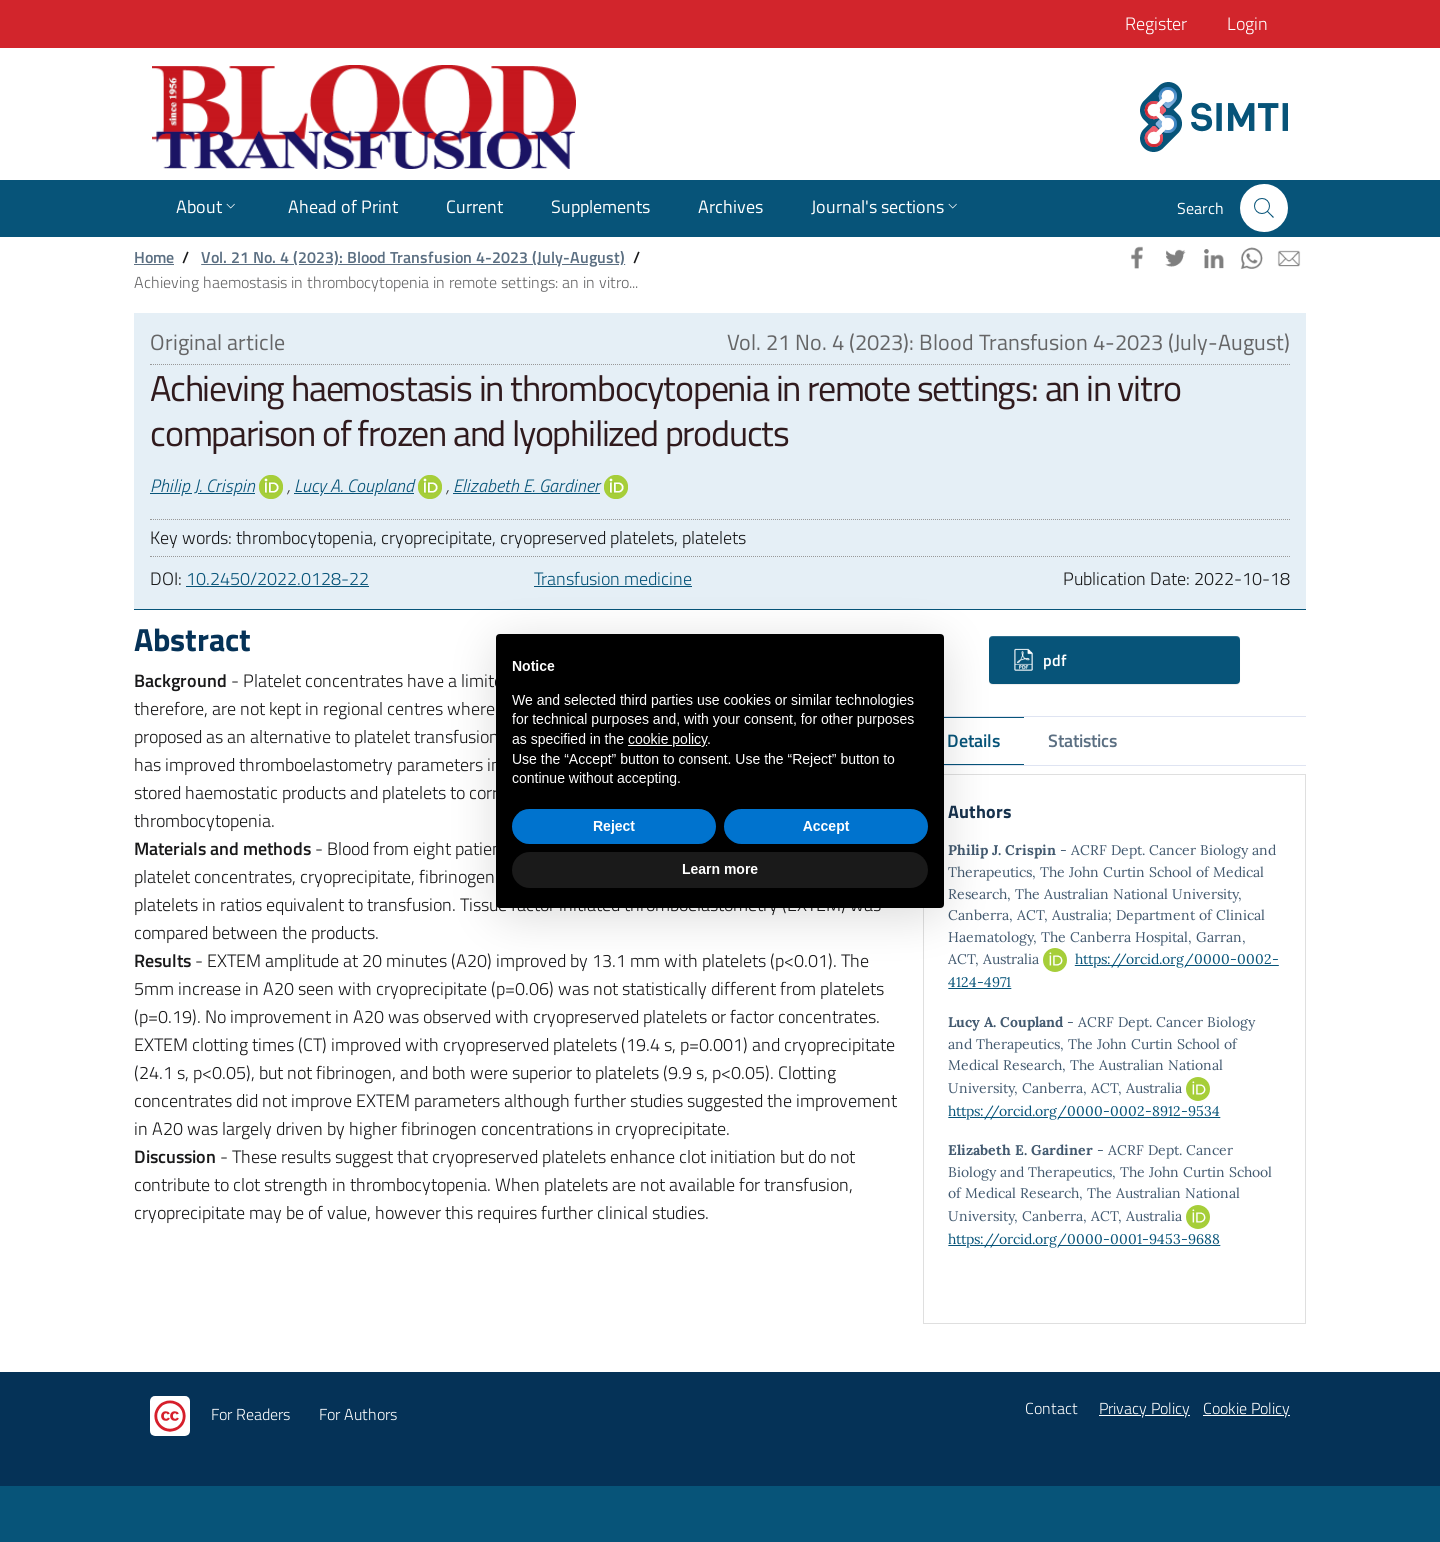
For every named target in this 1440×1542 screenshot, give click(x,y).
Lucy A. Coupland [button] (354, 485)
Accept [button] (826, 826)
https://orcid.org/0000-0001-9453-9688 (1084, 1240)
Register (1156, 23)
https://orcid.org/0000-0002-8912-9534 (1084, 1111)
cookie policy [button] (667, 739)
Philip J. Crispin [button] (202, 485)
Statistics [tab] (1082, 740)
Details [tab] (973, 740)
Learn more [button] (720, 869)
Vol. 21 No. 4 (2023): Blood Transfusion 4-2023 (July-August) (413, 257)
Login (1247, 23)
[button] (1264, 208)
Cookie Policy (1246, 1408)
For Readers (250, 1414)
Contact (1051, 1408)
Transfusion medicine (613, 578)
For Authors (358, 1414)
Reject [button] (614, 826)
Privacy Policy (1144, 1408)
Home (154, 257)
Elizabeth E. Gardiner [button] (526, 485)
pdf (1040, 660)
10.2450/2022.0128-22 (277, 578)
